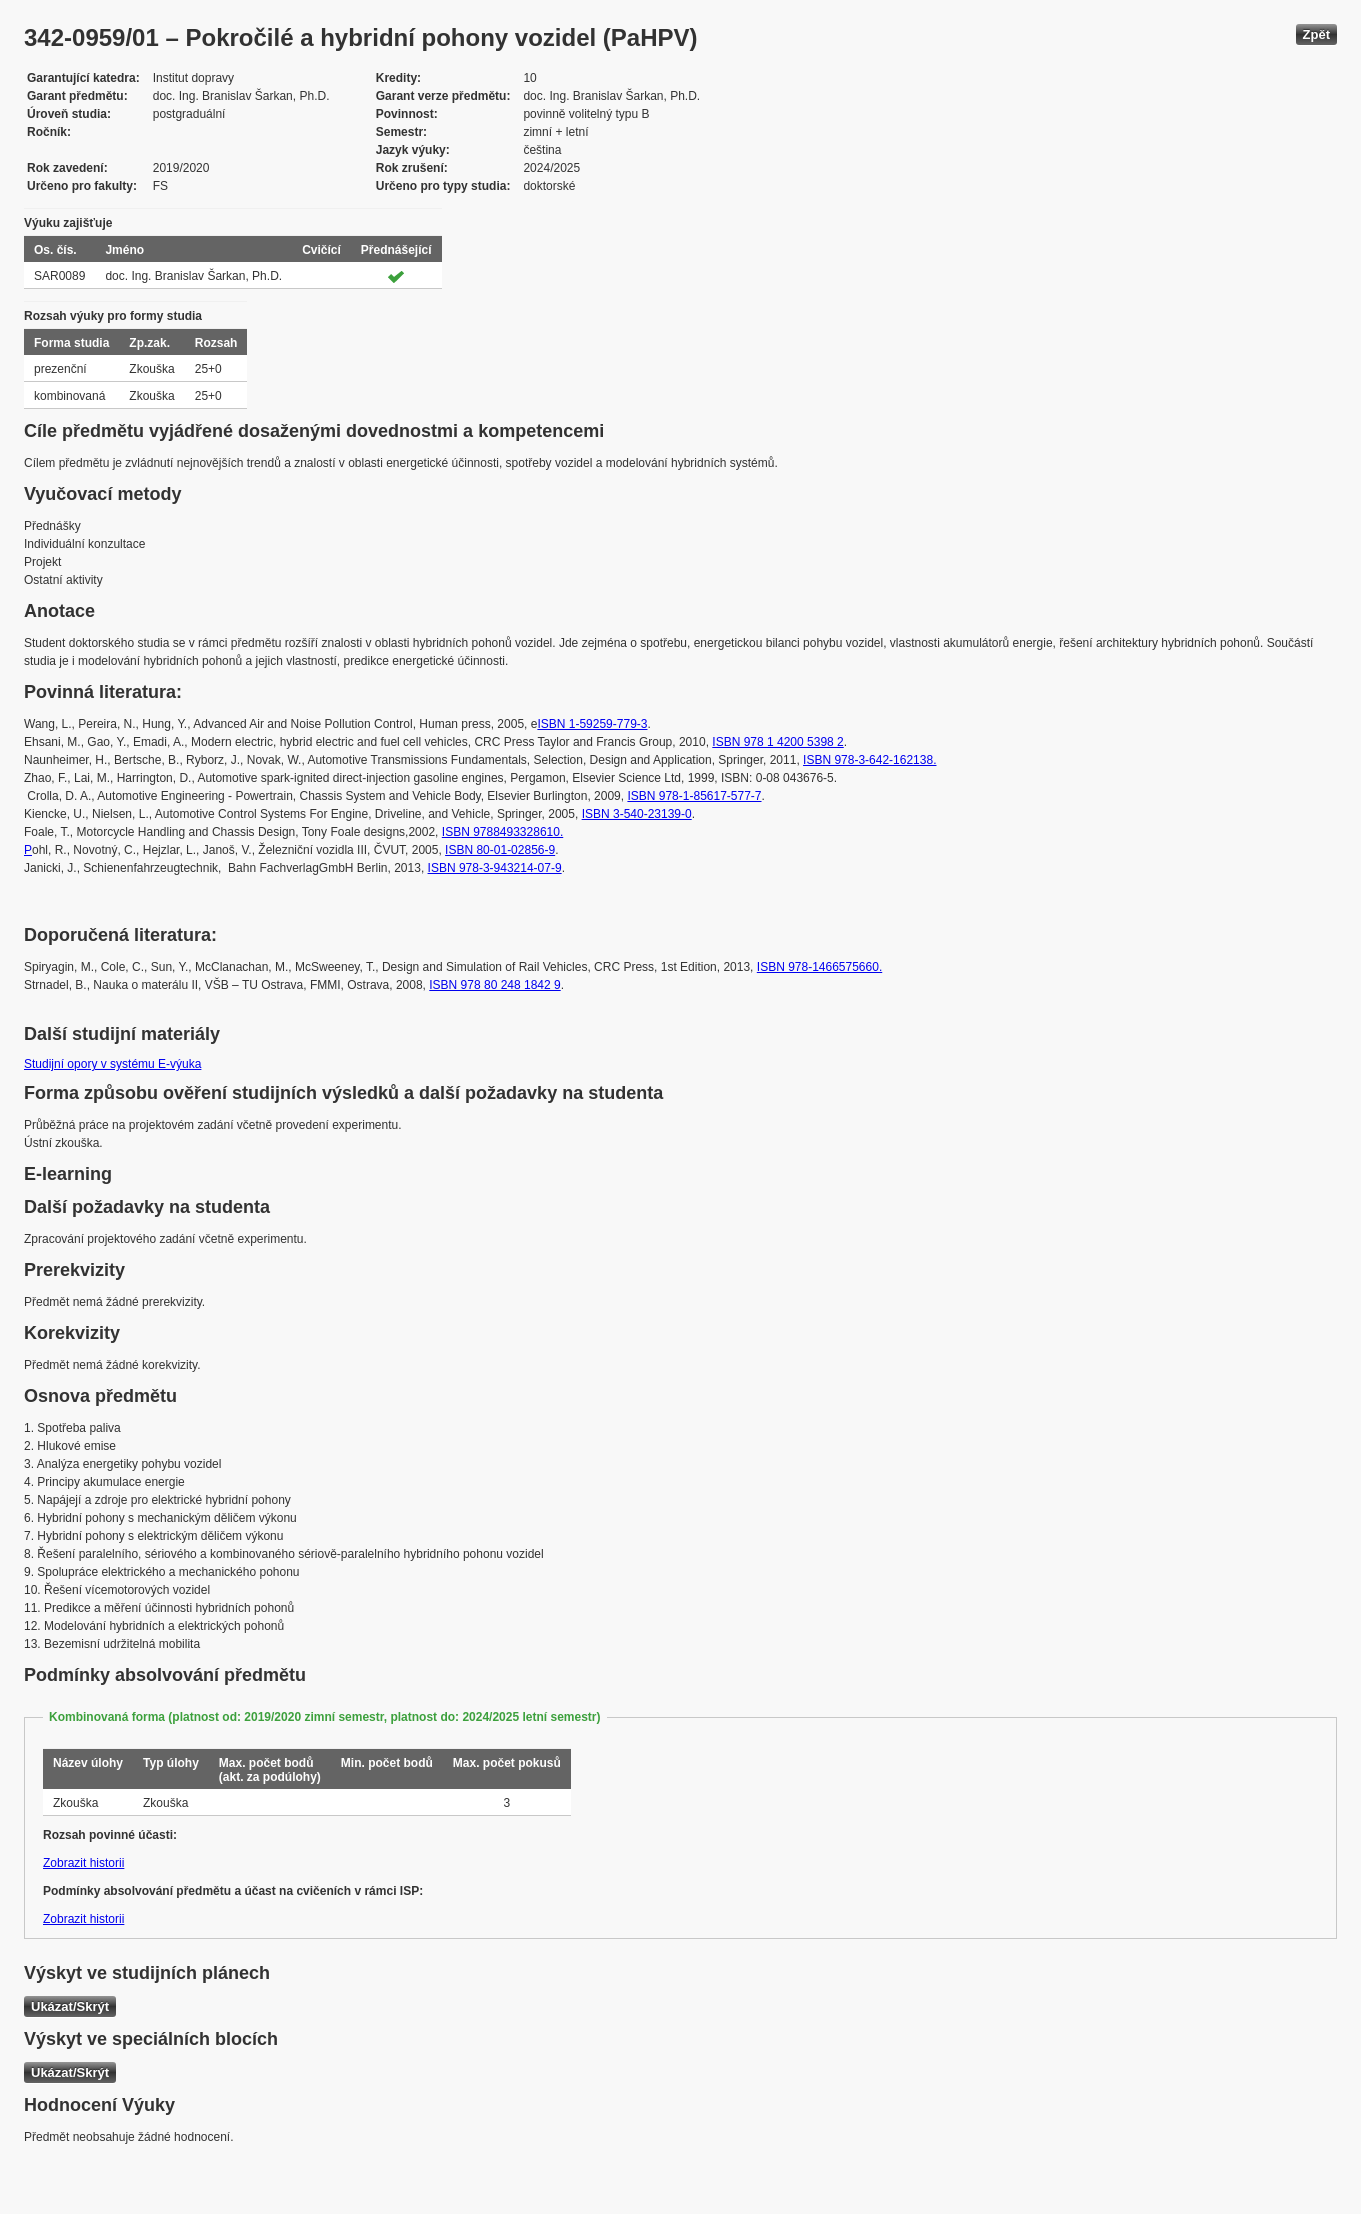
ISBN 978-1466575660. (819, 967)
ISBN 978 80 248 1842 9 (494, 985)
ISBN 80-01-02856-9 (500, 850)
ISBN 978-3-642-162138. (869, 760)
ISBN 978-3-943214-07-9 (495, 868)
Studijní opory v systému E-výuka (112, 1064)
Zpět (1316, 34)
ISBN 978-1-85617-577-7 (694, 796)
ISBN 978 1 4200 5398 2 (777, 742)
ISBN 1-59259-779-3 (592, 724)
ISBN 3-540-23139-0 (637, 814)
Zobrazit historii (83, 1863)
